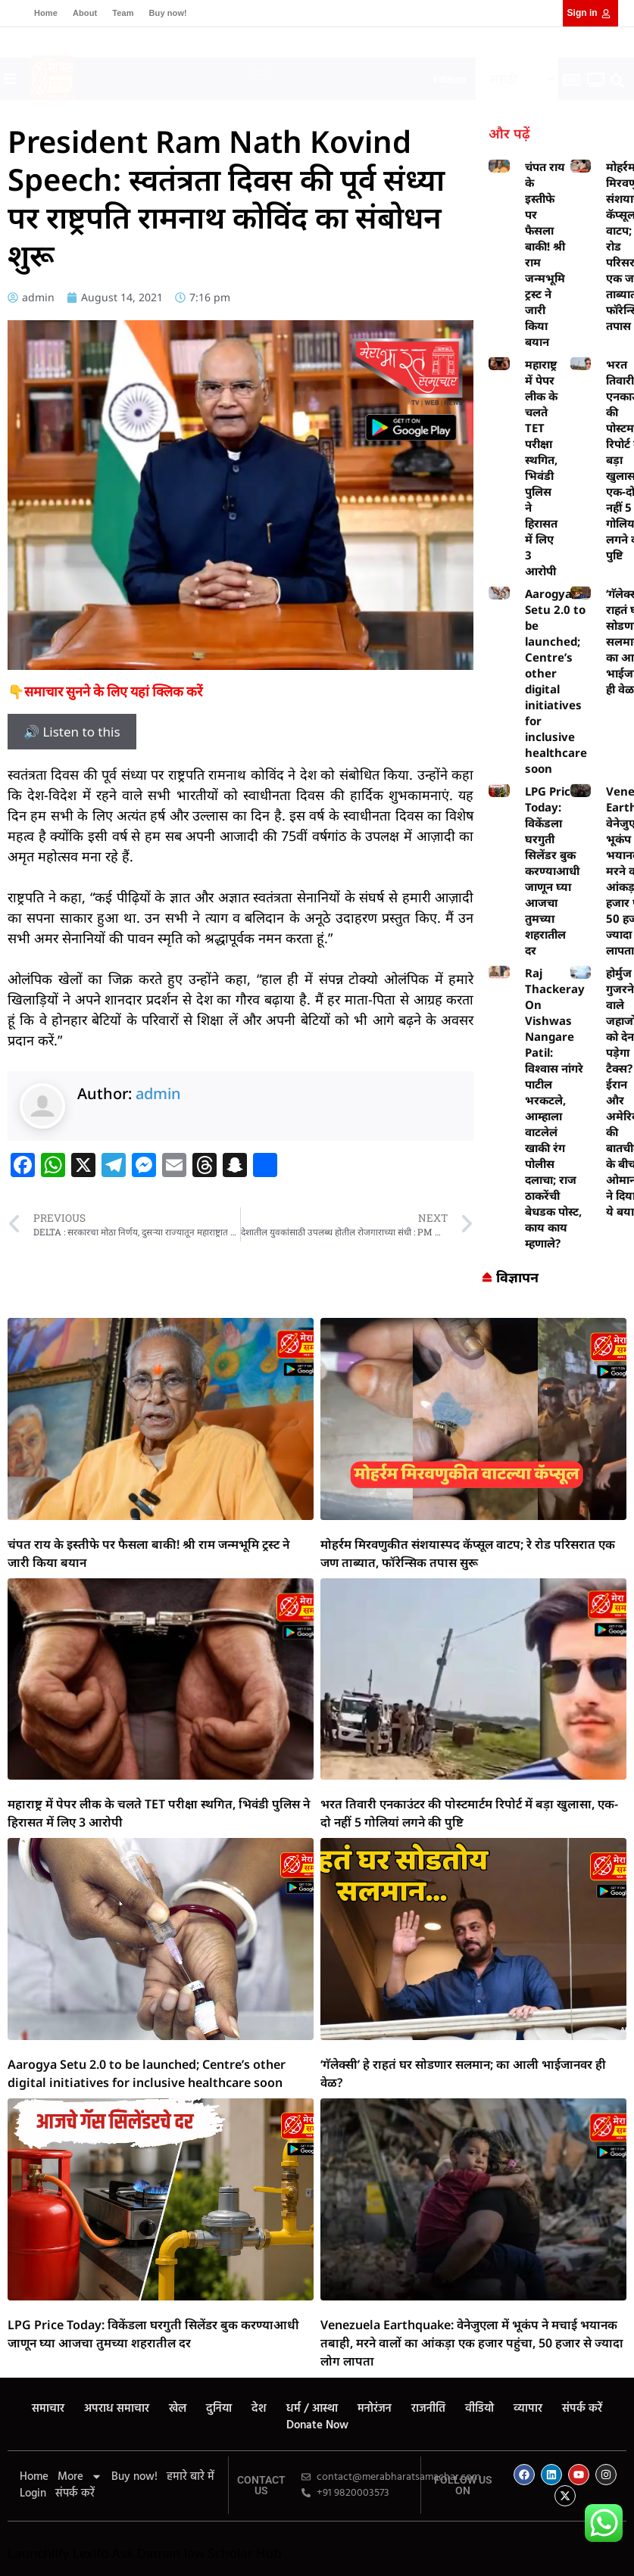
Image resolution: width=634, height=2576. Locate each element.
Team (122, 12)
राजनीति (428, 2408)
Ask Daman (146, 2553)
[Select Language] (517, 79)
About (85, 12)
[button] (259, 75)
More (80, 2477)
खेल (177, 2408)
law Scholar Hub (233, 2553)
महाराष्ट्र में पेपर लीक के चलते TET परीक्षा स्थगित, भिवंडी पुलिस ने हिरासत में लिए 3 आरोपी (541, 467)
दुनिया (219, 2408)
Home (46, 12)
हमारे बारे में (190, 2477)
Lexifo (91, 2553)
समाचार (48, 2408)
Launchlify (38, 2553)
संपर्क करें (582, 2408)
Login (33, 2493)
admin (158, 1093)
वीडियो (479, 2408)
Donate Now (317, 2425)
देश (259, 2408)
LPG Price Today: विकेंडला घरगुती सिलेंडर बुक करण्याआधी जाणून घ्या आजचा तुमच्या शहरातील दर (552, 870)
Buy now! (168, 12)
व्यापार (528, 2408)
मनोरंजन (375, 2408)
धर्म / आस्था (312, 2408)
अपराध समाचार (116, 2408)
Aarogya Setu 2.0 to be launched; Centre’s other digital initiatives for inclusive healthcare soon (556, 681)
